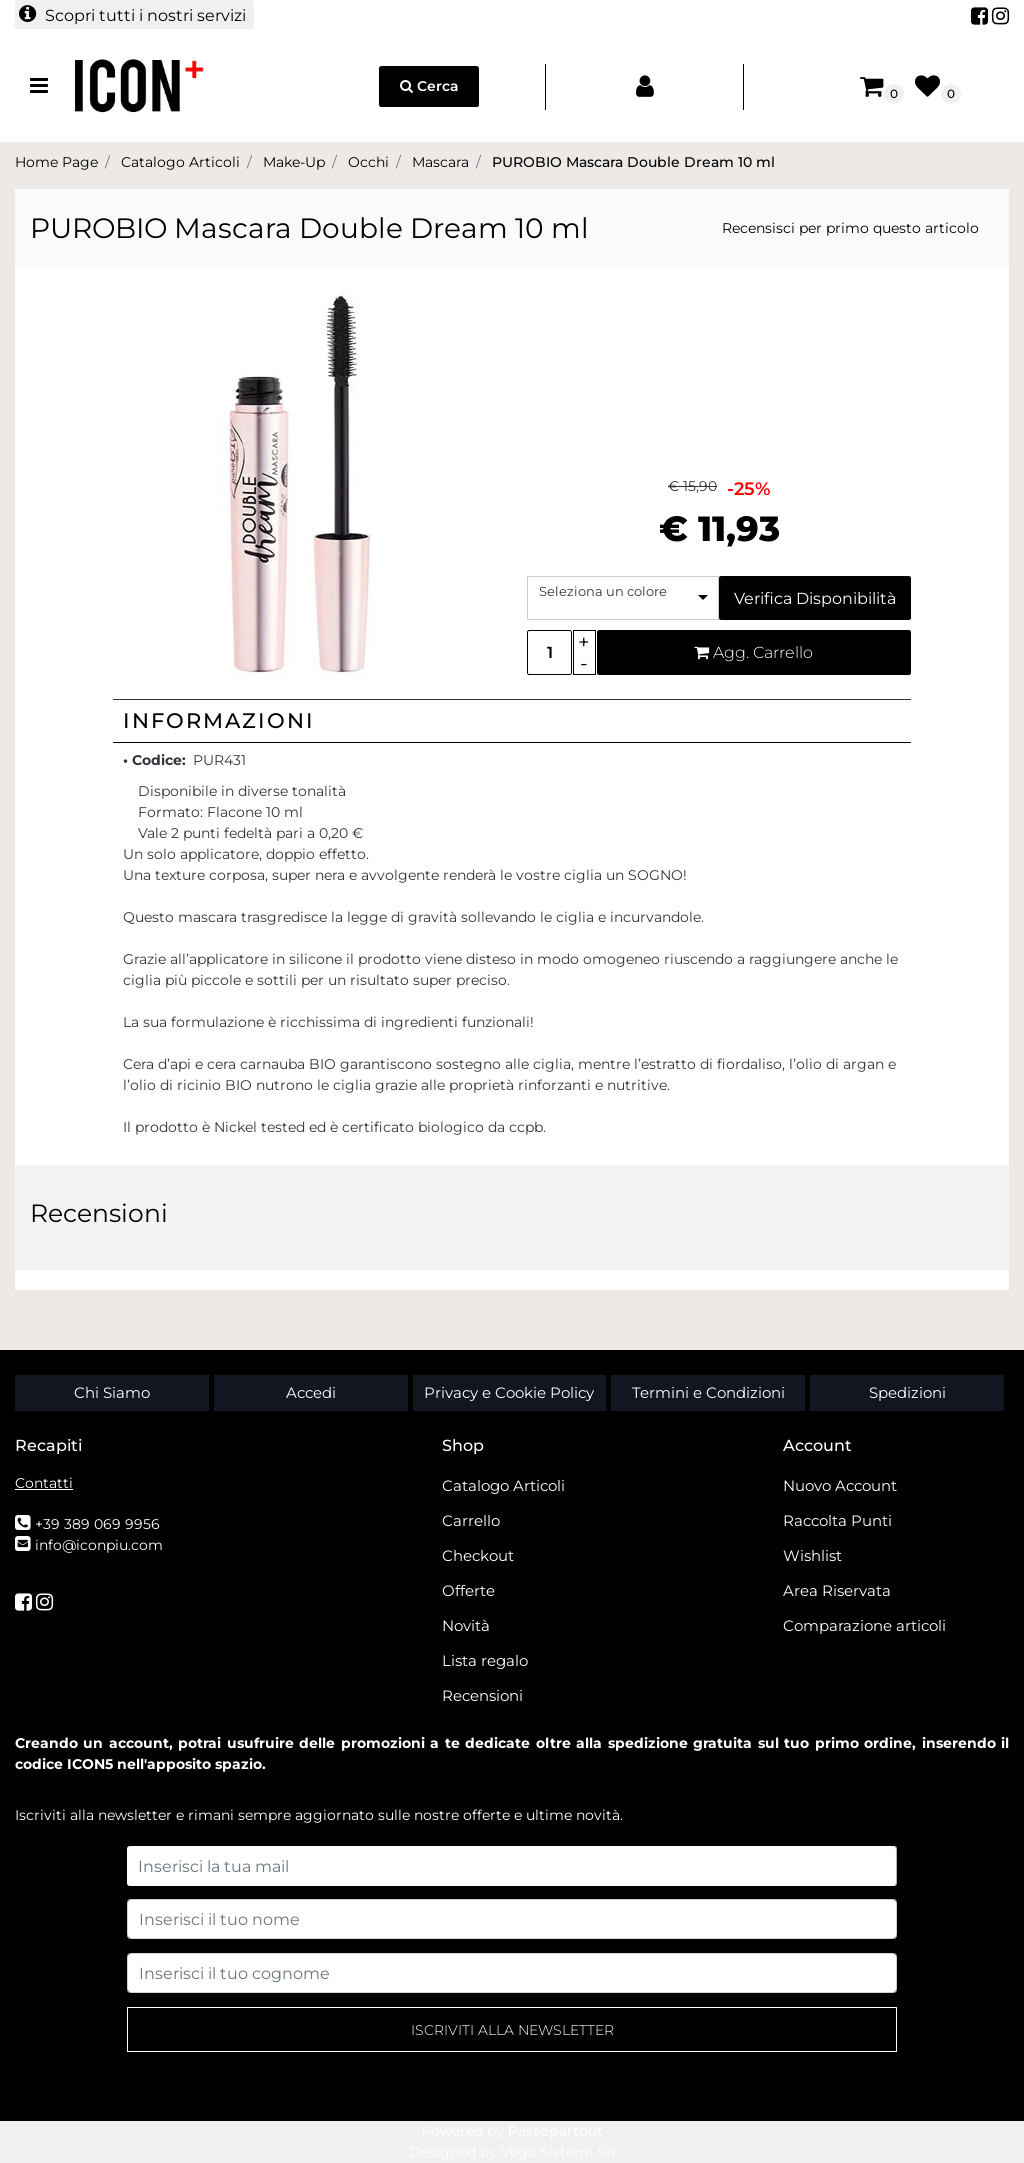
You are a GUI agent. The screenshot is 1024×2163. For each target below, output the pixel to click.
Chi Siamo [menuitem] (112, 1392)
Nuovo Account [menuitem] (840, 1485)
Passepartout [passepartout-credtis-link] (555, 2131)
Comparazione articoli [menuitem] (864, 1625)
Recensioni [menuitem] (482, 1695)
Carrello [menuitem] (471, 1520)
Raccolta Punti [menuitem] (837, 1520)
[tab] (512, 721)
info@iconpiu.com (99, 1545)
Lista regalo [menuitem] (485, 1660)
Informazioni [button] (219, 720)
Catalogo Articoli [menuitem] (503, 1485)
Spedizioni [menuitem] (907, 1392)
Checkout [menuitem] (478, 1555)
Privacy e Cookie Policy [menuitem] (509, 1392)
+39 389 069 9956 (97, 1524)
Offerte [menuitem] (468, 1590)
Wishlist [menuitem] (812, 1555)
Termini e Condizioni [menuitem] (708, 1392)
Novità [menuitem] (466, 1625)
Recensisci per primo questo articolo (850, 228)
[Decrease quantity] (584, 663)
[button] (305, 483)
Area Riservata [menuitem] (837, 1590)
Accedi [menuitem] (311, 1392)
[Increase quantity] (584, 641)
